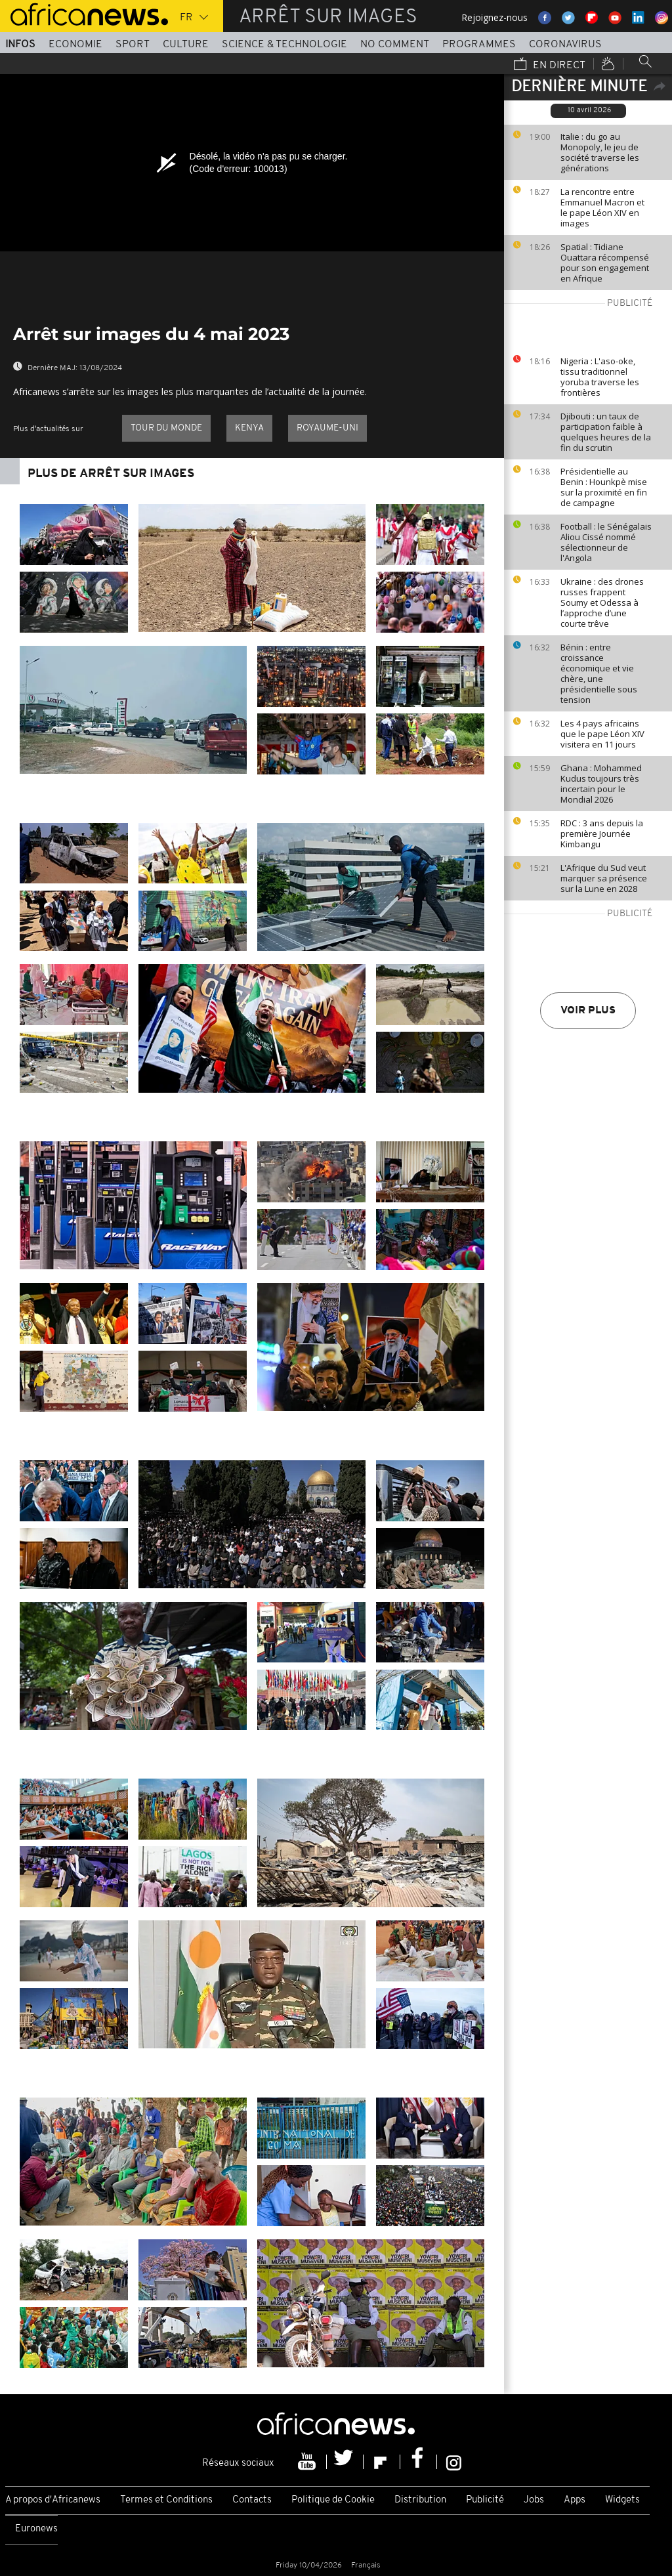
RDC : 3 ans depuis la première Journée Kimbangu (601, 833)
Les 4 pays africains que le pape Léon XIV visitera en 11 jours (602, 734)
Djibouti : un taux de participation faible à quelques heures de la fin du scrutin (605, 432)
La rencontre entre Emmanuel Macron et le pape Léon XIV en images (602, 207)
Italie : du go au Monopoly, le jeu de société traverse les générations (599, 152)
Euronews (36, 2529)
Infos (20, 44)
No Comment (394, 44)
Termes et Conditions (166, 2500)
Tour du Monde (166, 428)
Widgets (622, 2500)
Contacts (252, 2500)
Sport (133, 44)
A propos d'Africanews (52, 2500)
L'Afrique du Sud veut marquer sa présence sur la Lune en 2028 (603, 878)
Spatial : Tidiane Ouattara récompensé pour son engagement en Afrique (604, 263)
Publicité (485, 2500)
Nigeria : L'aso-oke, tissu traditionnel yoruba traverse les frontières (599, 377)
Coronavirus (565, 44)
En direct (549, 65)
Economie (75, 44)
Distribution (420, 2500)
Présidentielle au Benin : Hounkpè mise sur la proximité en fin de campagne (603, 487)
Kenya (249, 428)
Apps (574, 2500)
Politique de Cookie (333, 2500)
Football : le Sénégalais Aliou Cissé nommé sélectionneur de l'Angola (606, 542)
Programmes (479, 44)
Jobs (534, 2500)
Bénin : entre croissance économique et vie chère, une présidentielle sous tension (598, 673)
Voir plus (588, 1010)
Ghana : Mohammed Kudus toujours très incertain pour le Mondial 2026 (601, 784)
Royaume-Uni (327, 428)
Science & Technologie (284, 44)
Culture (186, 44)
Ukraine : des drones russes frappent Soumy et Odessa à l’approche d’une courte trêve (602, 602)
